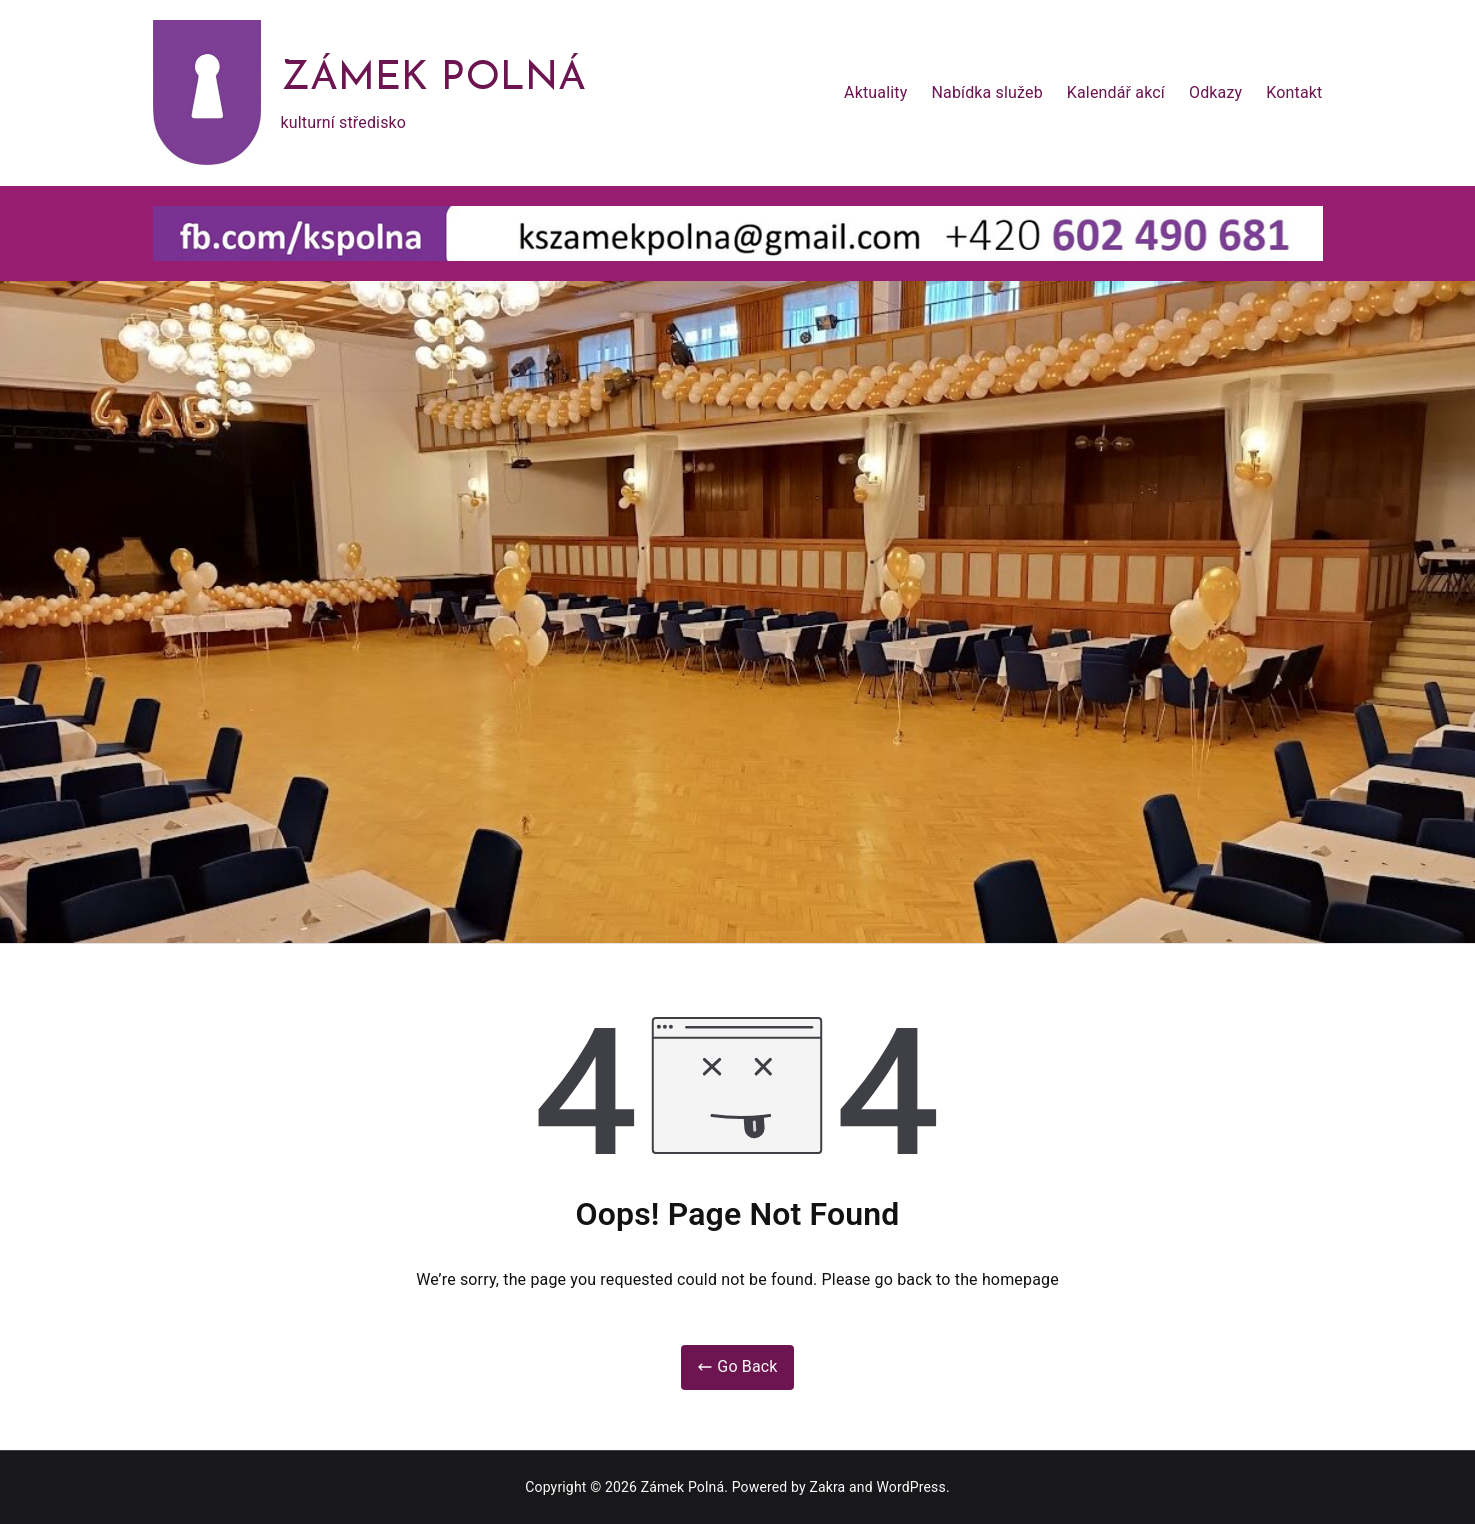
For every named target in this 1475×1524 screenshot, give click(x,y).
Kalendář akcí (1116, 92)
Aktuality (875, 92)
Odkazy (1215, 92)
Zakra (827, 1487)
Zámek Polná (434, 79)
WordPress (910, 1487)
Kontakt (1294, 92)
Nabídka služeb (986, 92)
